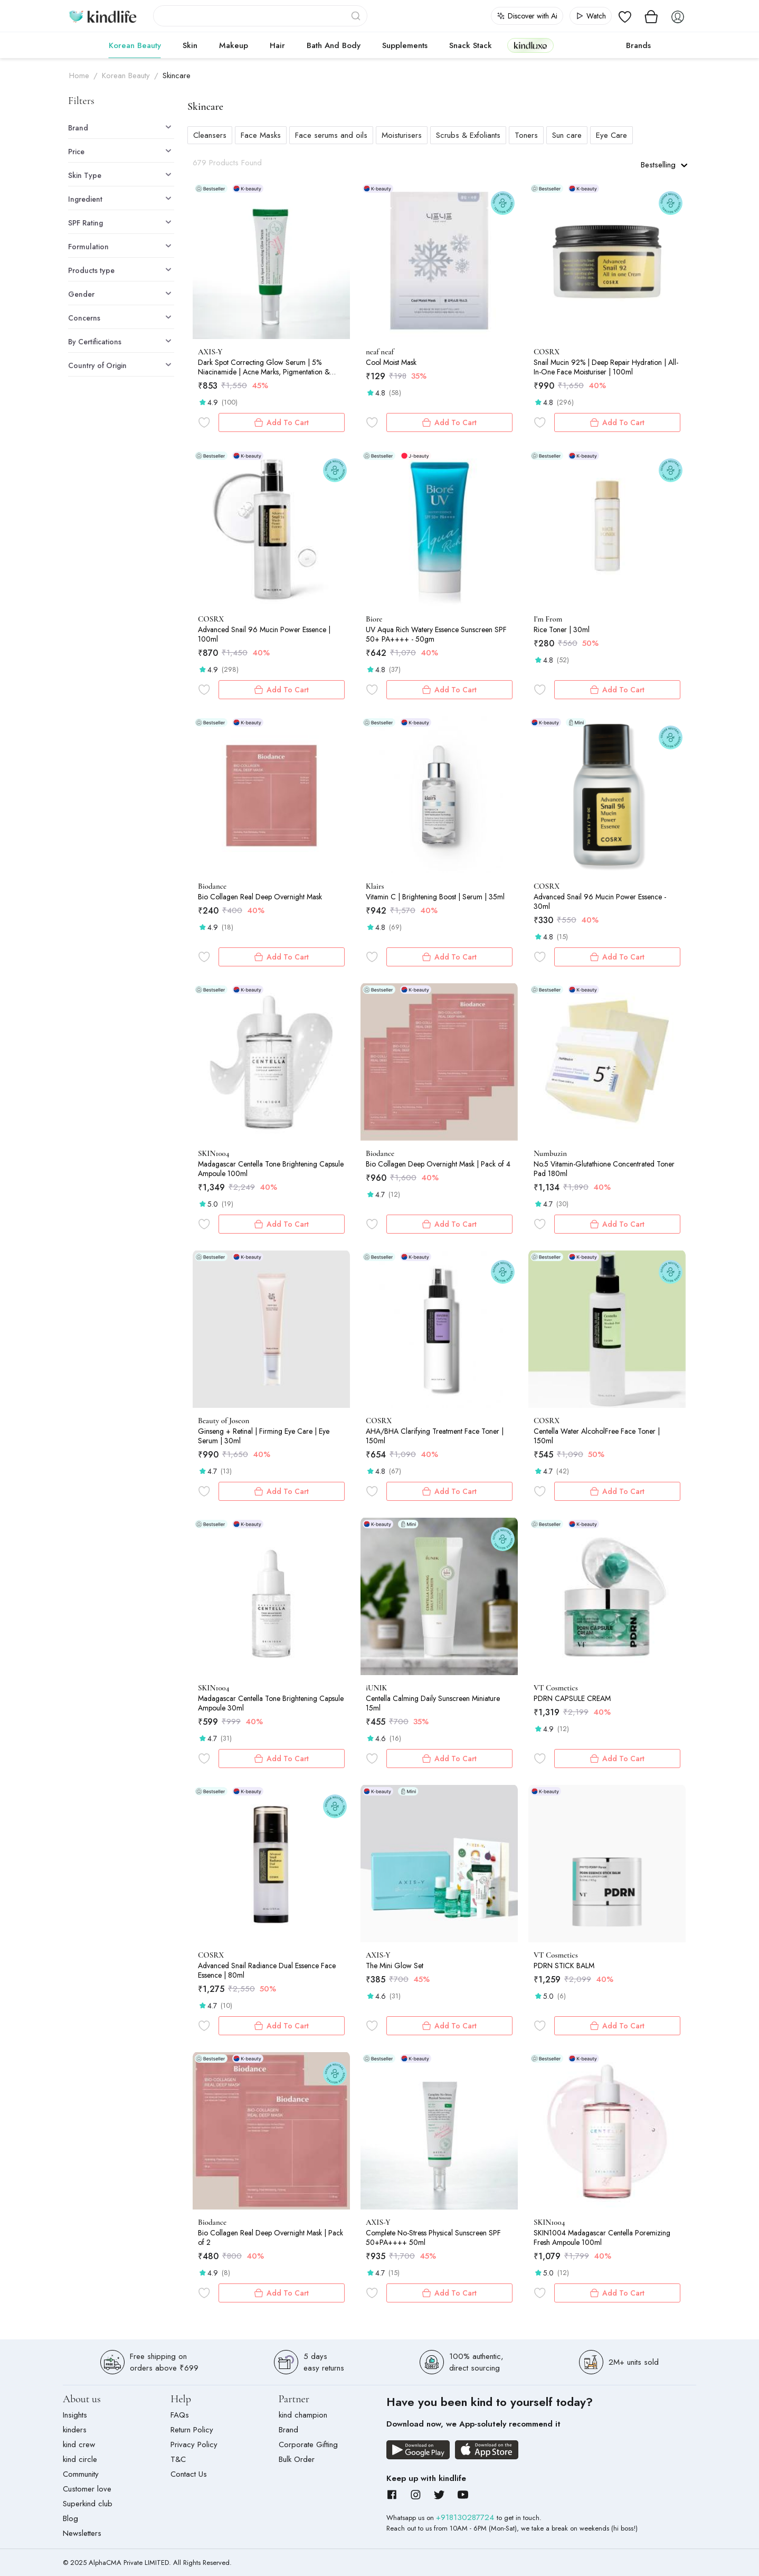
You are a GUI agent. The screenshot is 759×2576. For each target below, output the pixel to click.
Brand (288, 2430)
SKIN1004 (214, 1153)
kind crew (79, 2444)
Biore (374, 619)
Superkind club (87, 2503)
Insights (75, 2415)
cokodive (586, 45)
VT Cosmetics (556, 1688)
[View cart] (651, 16)
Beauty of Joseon (223, 1420)
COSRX (546, 351)
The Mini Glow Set (394, 1965)
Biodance (212, 886)
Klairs (375, 886)
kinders (75, 2430)
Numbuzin (550, 1153)
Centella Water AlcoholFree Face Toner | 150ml (597, 1435)
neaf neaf (380, 351)
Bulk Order (297, 2459)
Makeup (233, 45)
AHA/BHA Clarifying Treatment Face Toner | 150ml (435, 1435)
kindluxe (530, 45)
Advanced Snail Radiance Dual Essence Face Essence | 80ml (267, 1970)
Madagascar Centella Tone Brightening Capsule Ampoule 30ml (271, 1703)
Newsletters (82, 2533)
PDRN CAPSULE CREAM (572, 1698)
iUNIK (376, 1688)
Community (81, 2474)
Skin (190, 45)
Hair (277, 45)
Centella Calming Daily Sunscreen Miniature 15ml (433, 1703)
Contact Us (188, 2474)
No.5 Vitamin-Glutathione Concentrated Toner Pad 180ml (604, 1168)
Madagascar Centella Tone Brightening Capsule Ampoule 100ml (271, 1168)
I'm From (548, 619)
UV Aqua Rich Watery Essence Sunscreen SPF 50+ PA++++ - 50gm (436, 634)
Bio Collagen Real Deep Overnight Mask (260, 896)
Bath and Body (333, 45)
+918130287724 (466, 2517)
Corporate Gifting (308, 2444)
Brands (638, 45)
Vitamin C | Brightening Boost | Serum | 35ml (435, 896)
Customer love (87, 2489)
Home (79, 75)
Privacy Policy (193, 2444)
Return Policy (191, 2430)
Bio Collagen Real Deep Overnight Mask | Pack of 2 (270, 2237)
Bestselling (664, 165)
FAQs (179, 2415)
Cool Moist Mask (391, 362)
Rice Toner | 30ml (562, 629)
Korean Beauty (135, 45)
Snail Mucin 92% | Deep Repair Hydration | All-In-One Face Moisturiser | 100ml (606, 367)
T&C (178, 2459)
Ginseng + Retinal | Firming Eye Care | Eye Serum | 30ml (263, 1435)
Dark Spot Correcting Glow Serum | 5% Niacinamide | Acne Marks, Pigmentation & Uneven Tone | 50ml (264, 367)
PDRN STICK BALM (564, 1965)
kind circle (80, 2459)
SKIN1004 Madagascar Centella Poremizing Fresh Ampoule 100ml (602, 2237)
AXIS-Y (210, 351)
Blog (70, 2518)
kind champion (303, 2415)
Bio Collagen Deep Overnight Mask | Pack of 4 (438, 1164)
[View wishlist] (625, 16)
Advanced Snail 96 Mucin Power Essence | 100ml (264, 634)
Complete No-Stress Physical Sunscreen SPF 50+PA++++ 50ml (433, 2237)
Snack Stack (470, 45)
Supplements (405, 45)
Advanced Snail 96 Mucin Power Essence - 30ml (600, 901)
